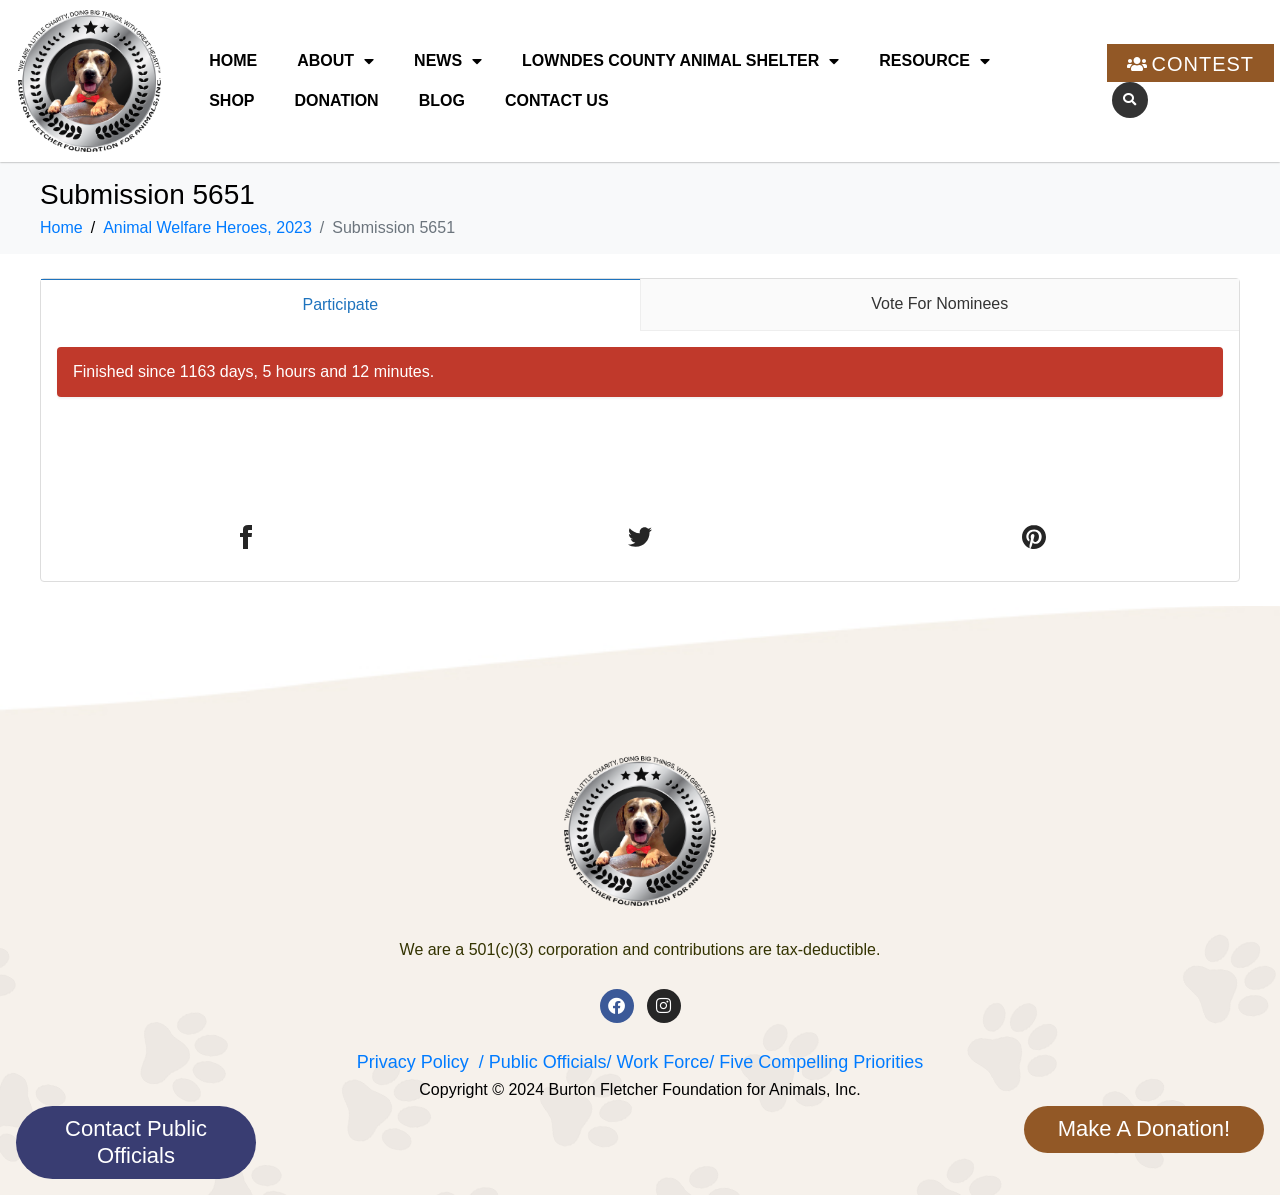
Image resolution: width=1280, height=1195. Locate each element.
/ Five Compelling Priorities (816, 1062)
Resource (934, 61)
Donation (337, 100)
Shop (231, 100)
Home (233, 60)
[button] (1130, 100)
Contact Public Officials (136, 1141)
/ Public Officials (543, 1062)
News (448, 61)
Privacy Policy (413, 1062)
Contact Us (557, 100)
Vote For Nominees (939, 303)
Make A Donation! (1144, 1128)
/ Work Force (657, 1062)
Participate (340, 304)
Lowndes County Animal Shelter (680, 61)
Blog (442, 100)
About (335, 61)
